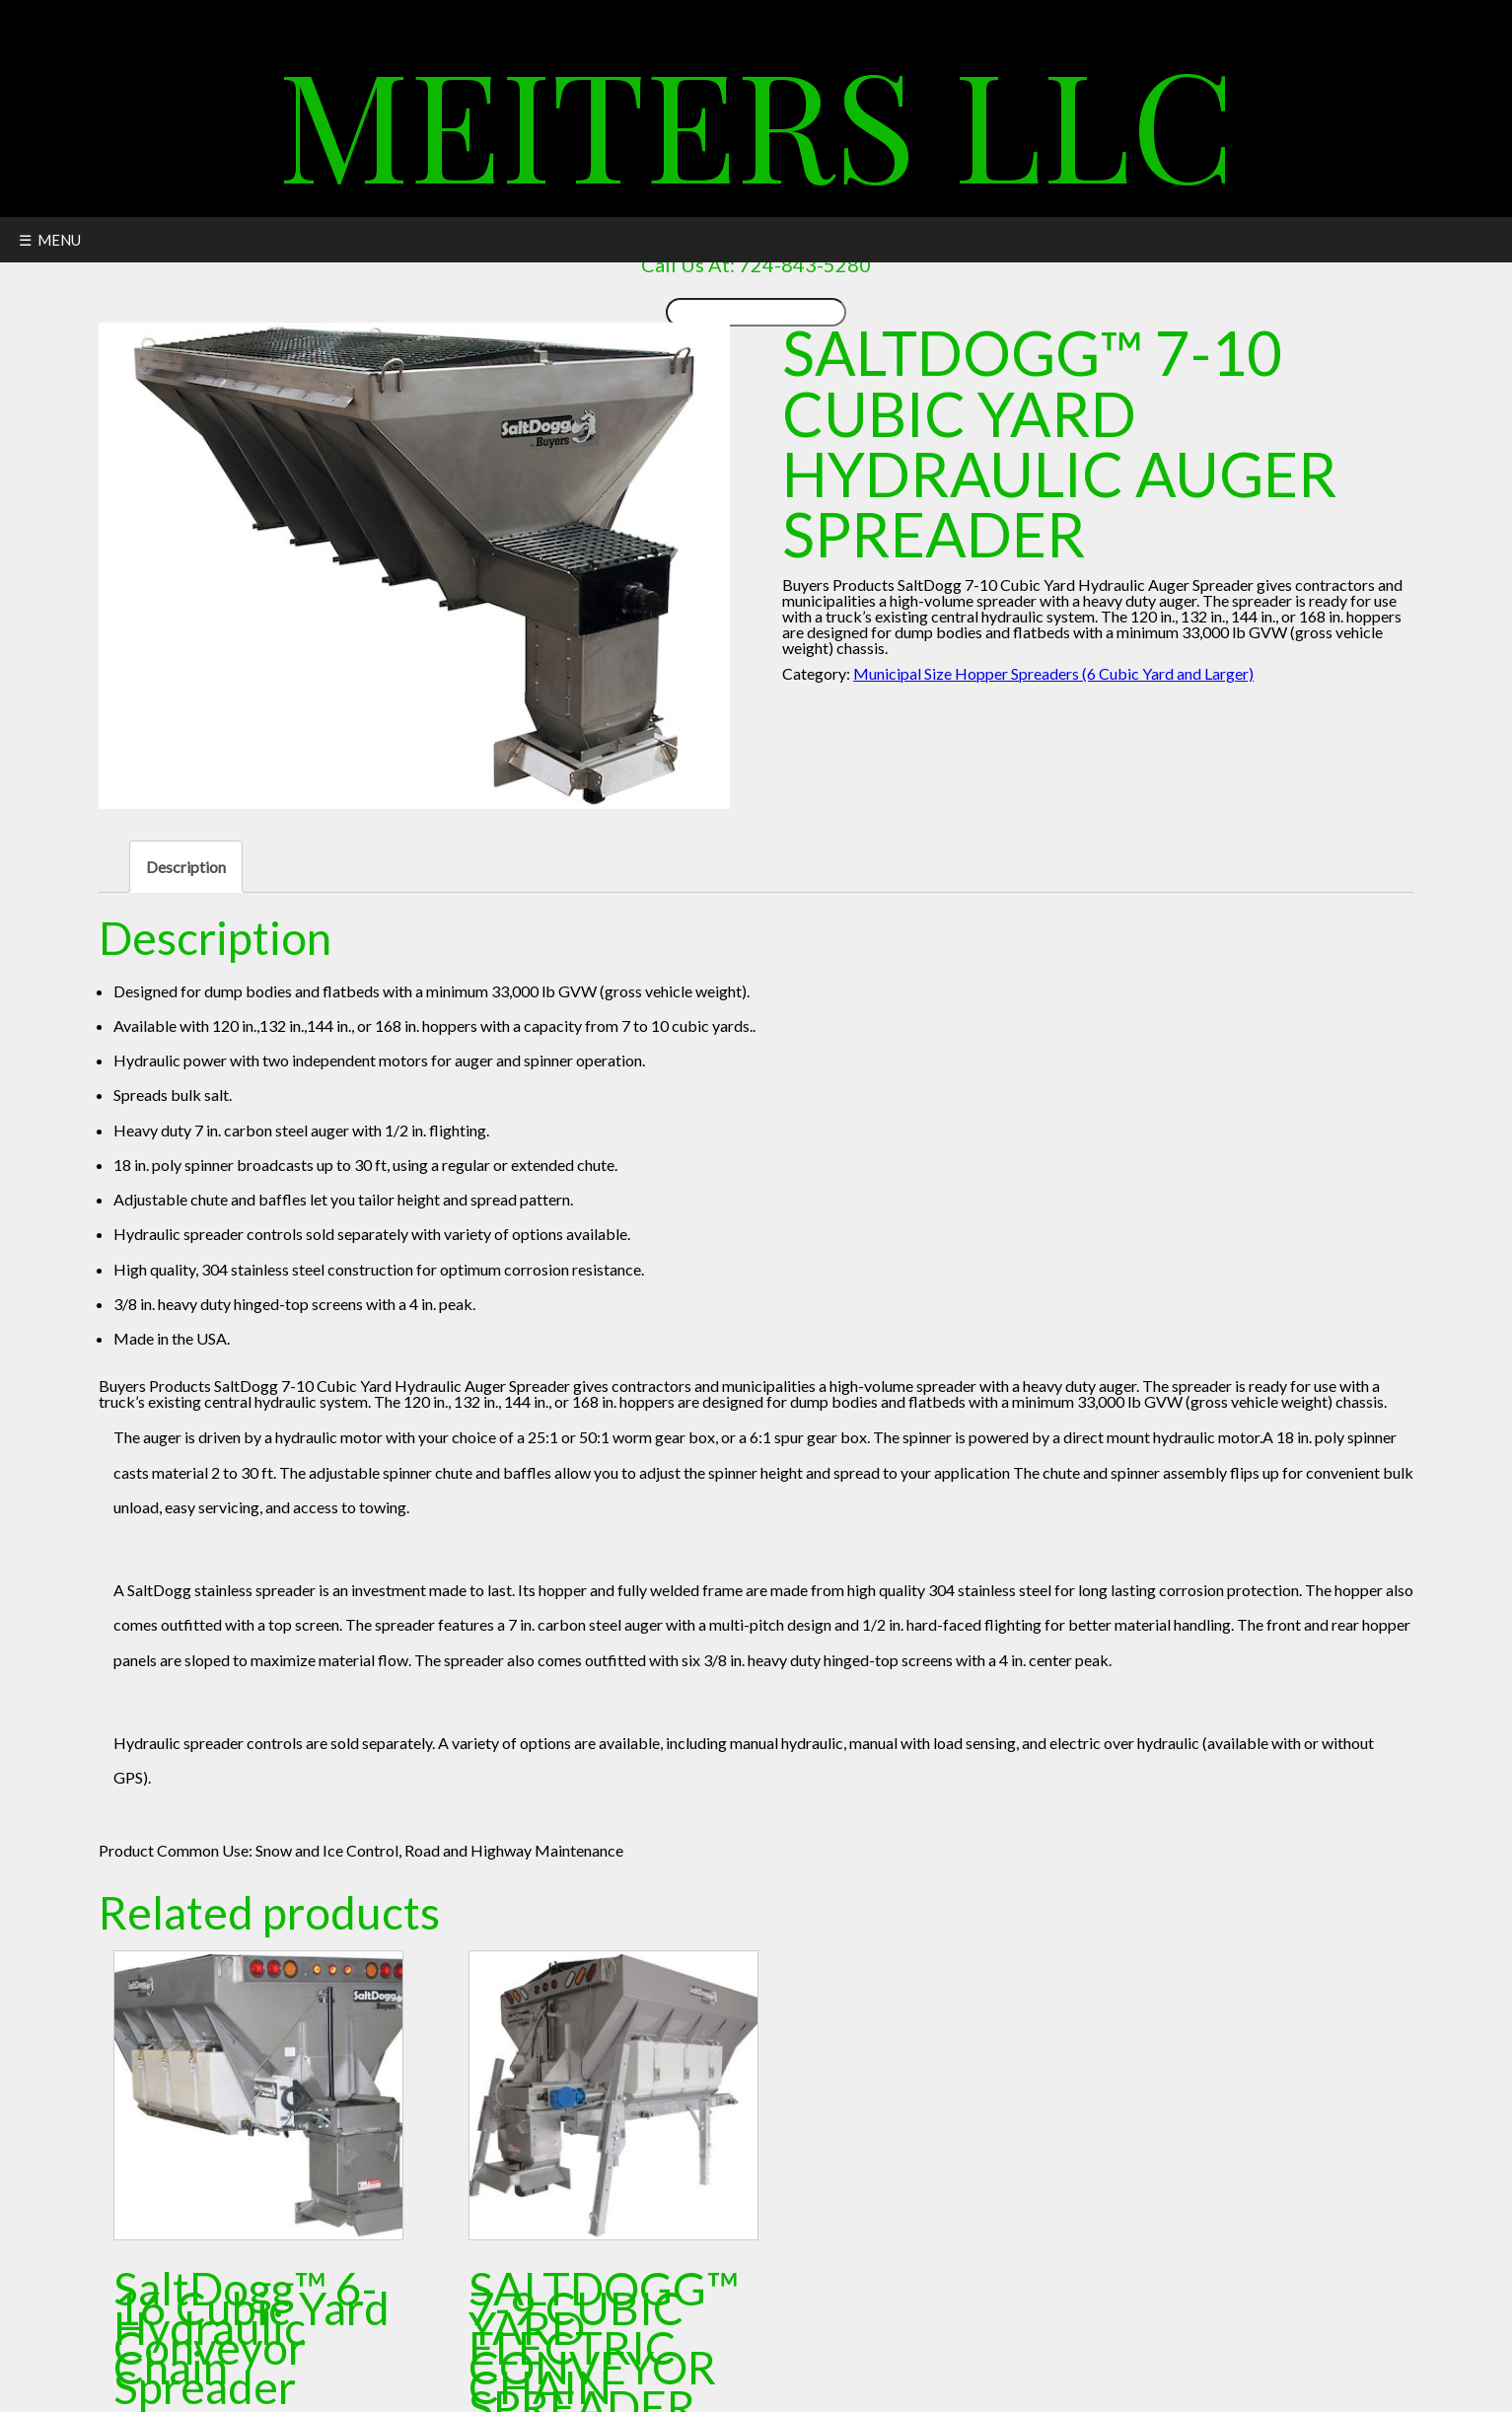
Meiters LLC (756, 120)
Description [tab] (186, 866)
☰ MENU (50, 240)
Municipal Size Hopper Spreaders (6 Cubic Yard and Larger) (1053, 673)
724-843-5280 (805, 264)
